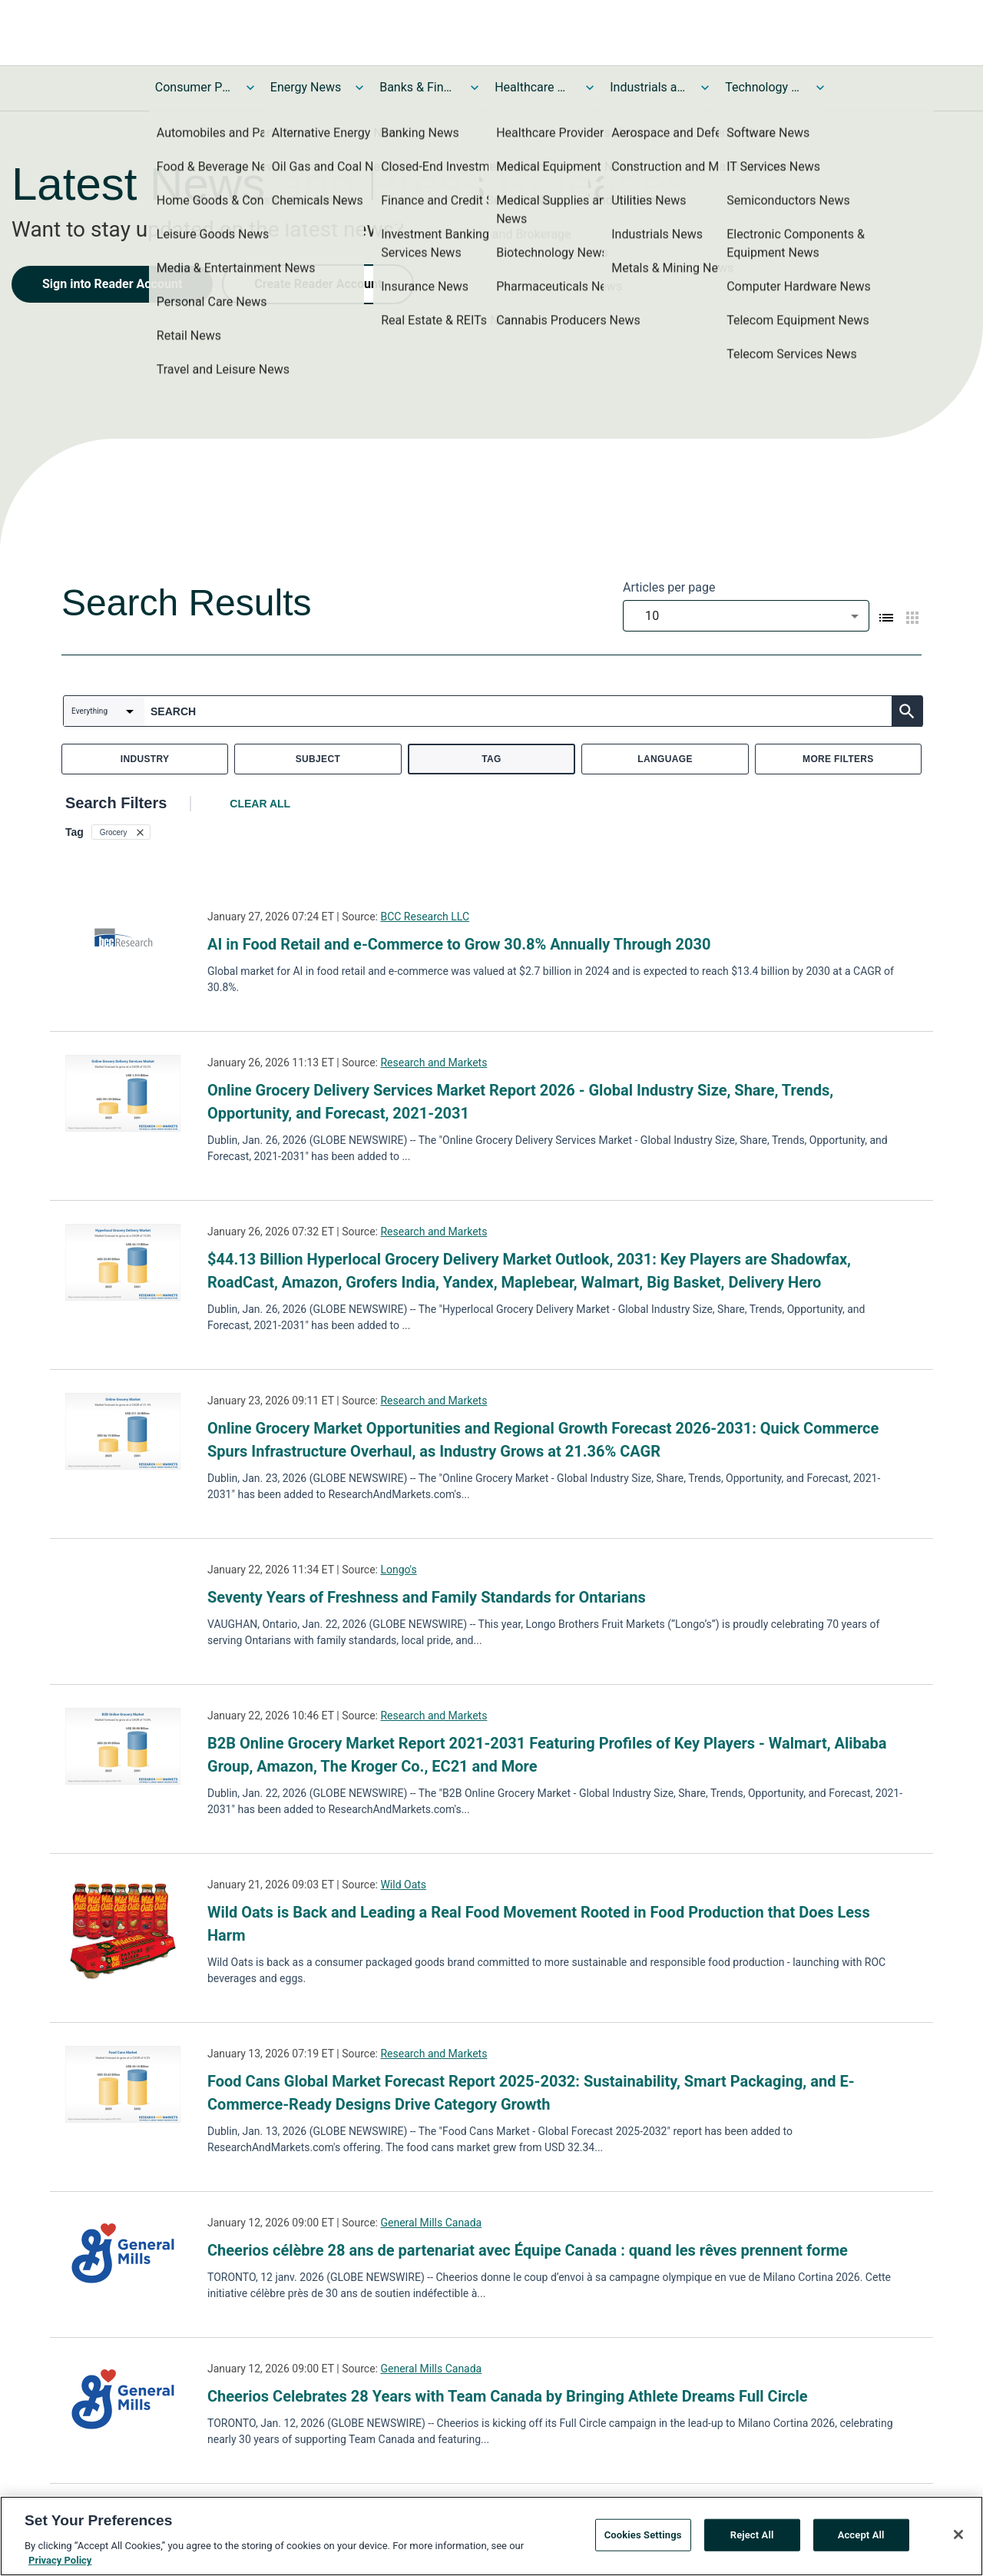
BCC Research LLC (424, 916)
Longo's (398, 1569)
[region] (491, 2536)
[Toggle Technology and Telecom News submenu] (820, 87)
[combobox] (746, 616)
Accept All (861, 2535)
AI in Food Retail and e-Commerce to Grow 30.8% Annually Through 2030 (458, 944)
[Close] (958, 2534)
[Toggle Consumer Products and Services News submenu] (250, 87)
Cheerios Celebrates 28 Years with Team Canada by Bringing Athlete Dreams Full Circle (507, 2396)
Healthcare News (533, 87)
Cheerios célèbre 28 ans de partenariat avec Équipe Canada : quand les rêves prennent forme (527, 2250)
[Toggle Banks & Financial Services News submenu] (474, 87)
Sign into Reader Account (112, 284)
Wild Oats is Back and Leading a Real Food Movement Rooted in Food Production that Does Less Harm (538, 1923)
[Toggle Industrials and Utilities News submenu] (705, 87)
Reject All (752, 2535)
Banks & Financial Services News (417, 87)
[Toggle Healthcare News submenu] (589, 87)
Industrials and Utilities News (648, 87)
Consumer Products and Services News (193, 87)
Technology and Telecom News (763, 87)
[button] (121, 832)
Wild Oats (403, 1884)
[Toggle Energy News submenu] (359, 87)
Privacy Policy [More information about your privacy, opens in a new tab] (59, 2560)
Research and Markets (433, 1062)
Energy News (305, 87)
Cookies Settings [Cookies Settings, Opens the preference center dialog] (643, 2535)
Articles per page (669, 587)
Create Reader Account (318, 284)
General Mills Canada (431, 2222)
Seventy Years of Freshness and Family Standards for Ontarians (426, 1597)
